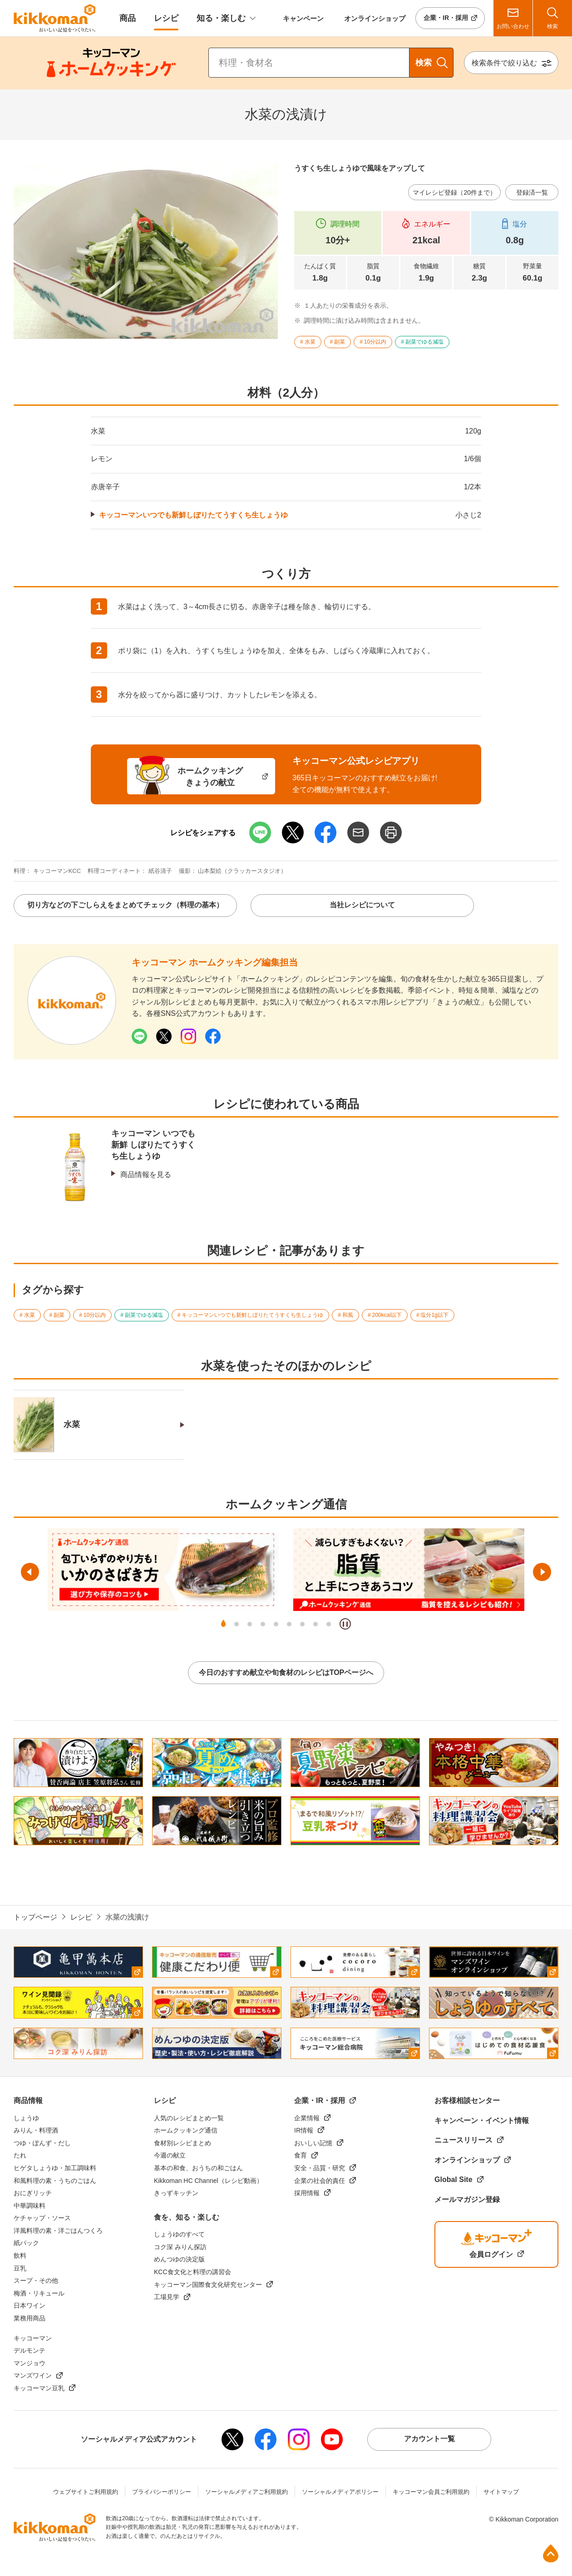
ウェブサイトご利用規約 (85, 2491)
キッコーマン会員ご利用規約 (431, 2491)
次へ (542, 1572)
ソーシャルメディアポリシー (340, 2491)
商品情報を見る (145, 1174)
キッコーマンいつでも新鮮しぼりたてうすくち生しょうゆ (193, 515)
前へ (30, 1572)
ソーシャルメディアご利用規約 (246, 2491)
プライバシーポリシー (161, 2491)
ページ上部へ (550, 2553)
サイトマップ (501, 2491)
